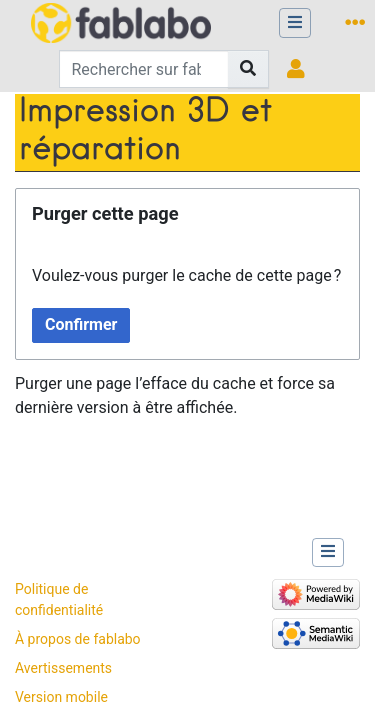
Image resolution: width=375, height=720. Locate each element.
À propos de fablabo (78, 639)
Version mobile (61, 697)
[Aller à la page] (248, 69)
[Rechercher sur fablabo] (144, 69)
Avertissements (63, 668)
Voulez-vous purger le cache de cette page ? (186, 275)
